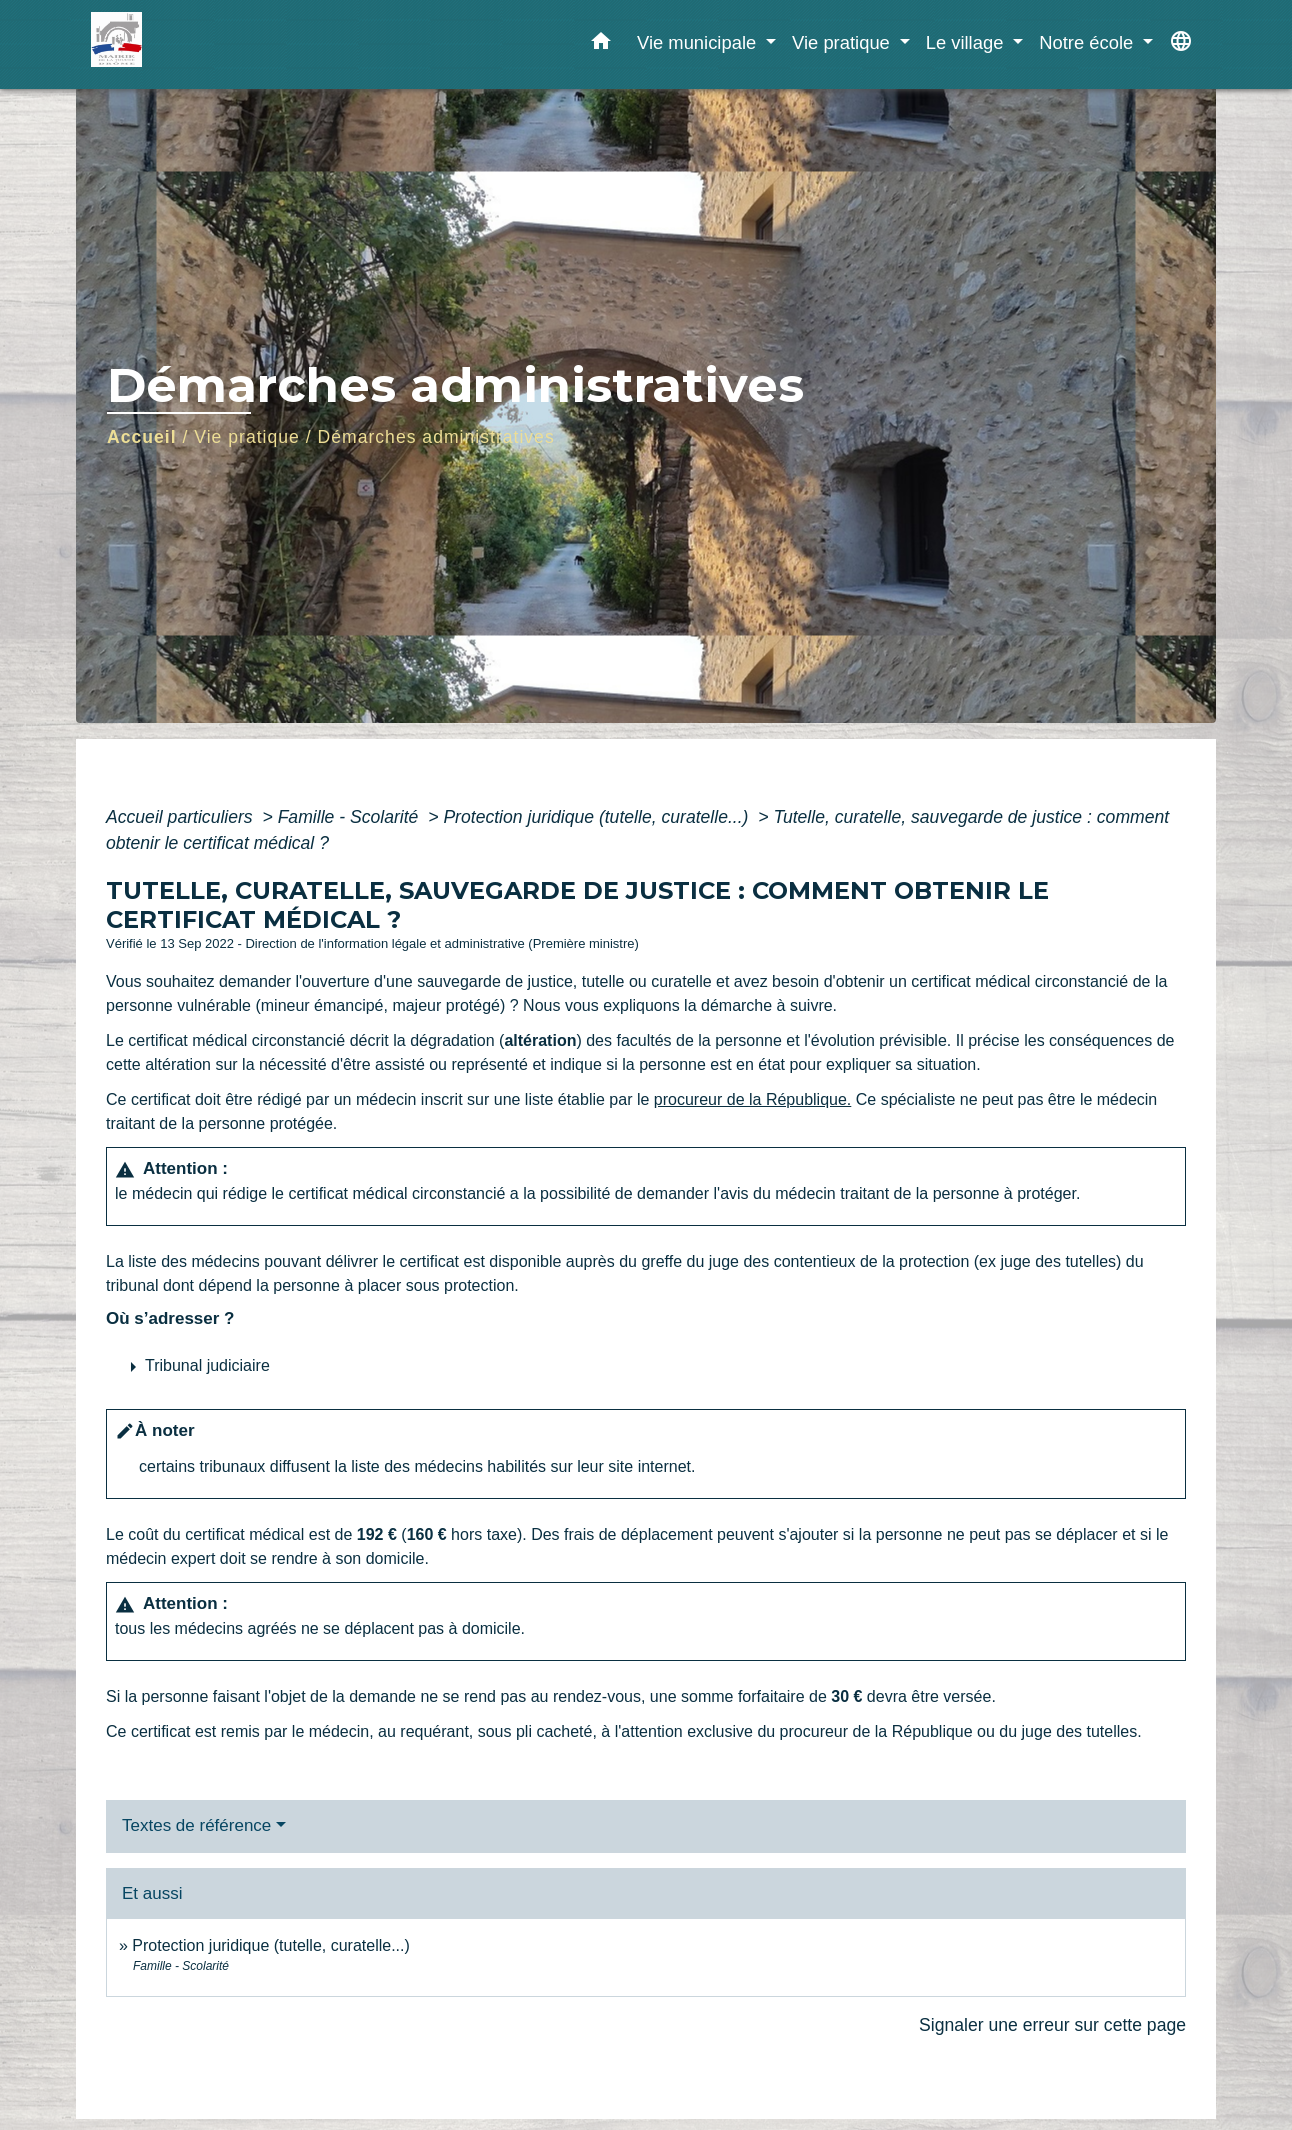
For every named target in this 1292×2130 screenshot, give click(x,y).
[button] (601, 45)
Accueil (142, 437)
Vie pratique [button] (843, 42)
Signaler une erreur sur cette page (1052, 2025)
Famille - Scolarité (351, 817)
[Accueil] (216, 44)
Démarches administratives (436, 437)
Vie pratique (247, 437)
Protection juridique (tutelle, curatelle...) (598, 817)
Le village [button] (967, 42)
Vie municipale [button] (699, 42)
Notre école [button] (1088, 42)
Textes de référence (196, 1825)
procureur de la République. (752, 1099)
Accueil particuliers (182, 817)
